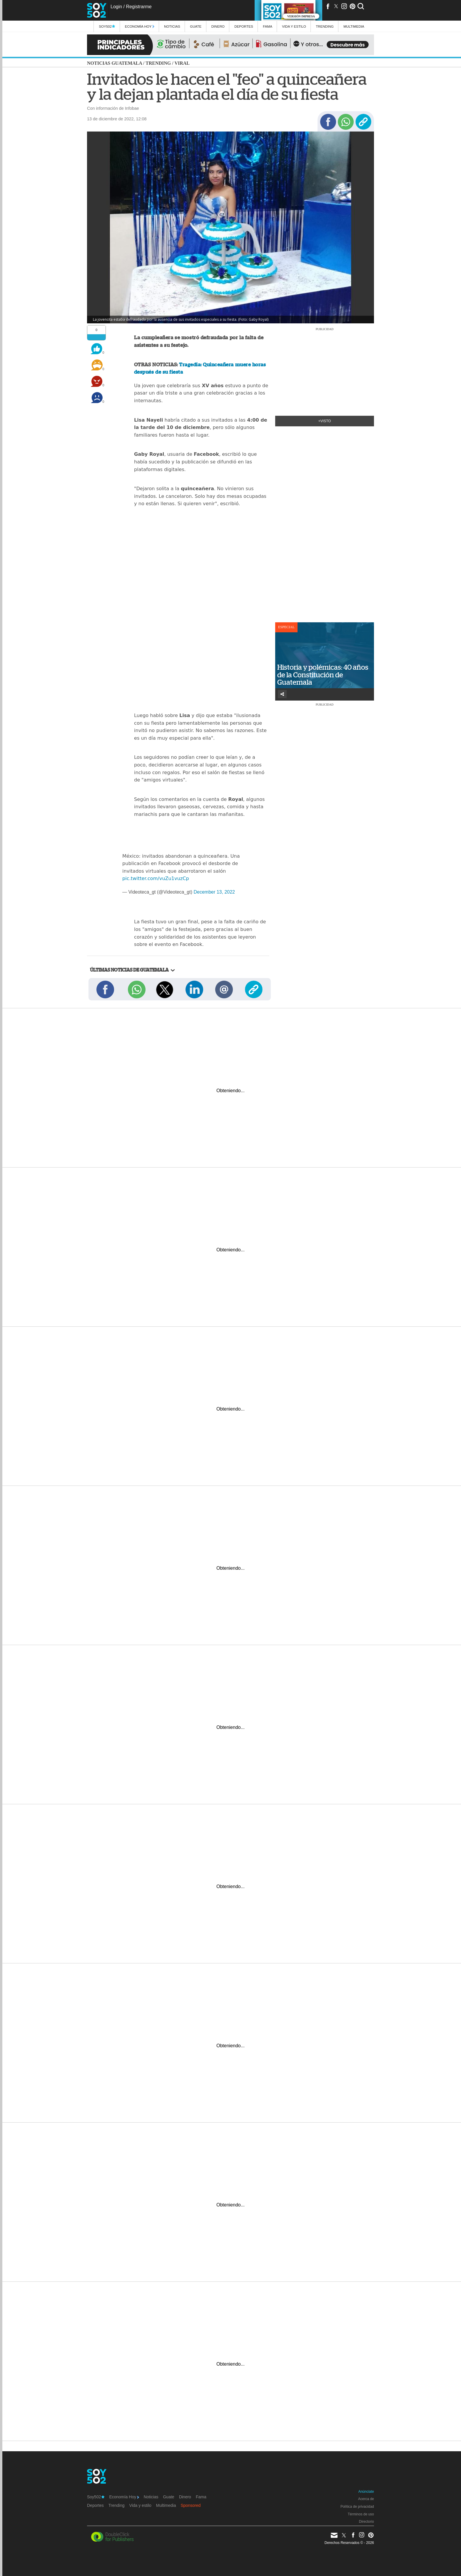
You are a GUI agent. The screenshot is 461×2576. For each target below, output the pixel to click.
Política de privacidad (357, 2507)
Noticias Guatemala (114, 63)
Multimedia (166, 2505)
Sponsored (191, 2505)
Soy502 (107, 26)
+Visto (324, 421)
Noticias (172, 26)
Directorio (366, 2522)
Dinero (218, 26)
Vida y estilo (294, 26)
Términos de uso (361, 2514)
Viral (182, 63)
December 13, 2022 (214, 891)
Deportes (243, 26)
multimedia (353, 26)
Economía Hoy (139, 26)
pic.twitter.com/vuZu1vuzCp (155, 878)
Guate (195, 26)
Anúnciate (366, 2491)
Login (116, 6)
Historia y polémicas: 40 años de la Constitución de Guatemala (322, 675)
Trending (325, 26)
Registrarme (138, 6)
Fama (267, 26)
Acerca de (366, 2499)
